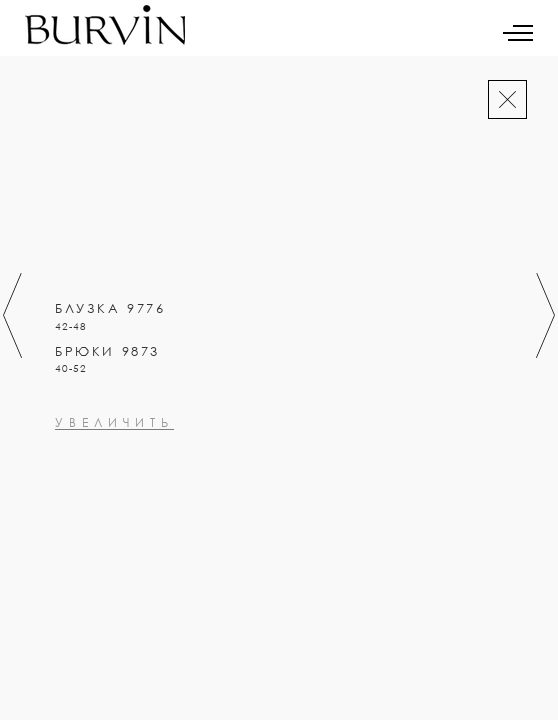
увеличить (114, 509)
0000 (74, 453)
